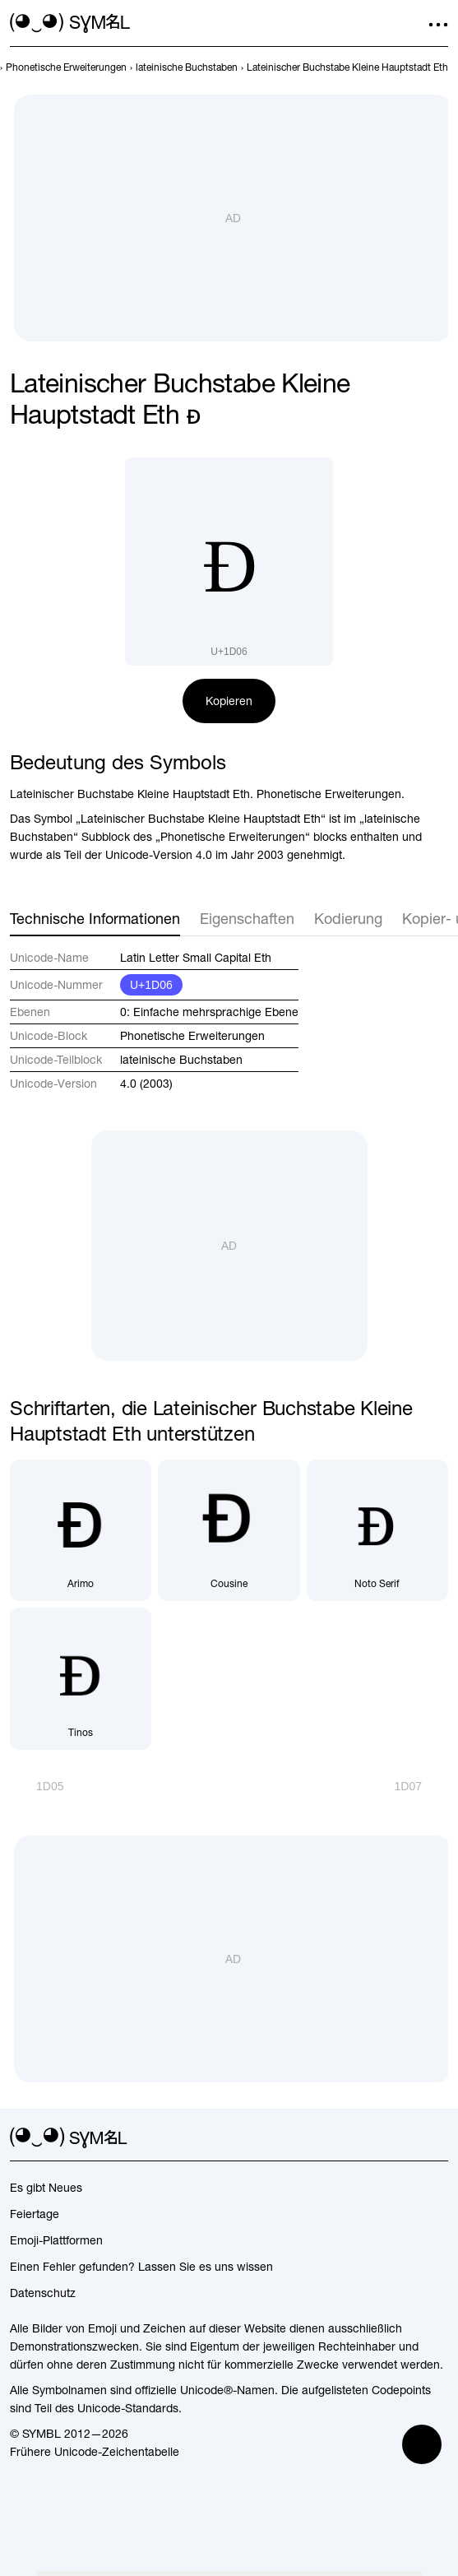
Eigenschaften (247, 918)
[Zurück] (36, 1786)
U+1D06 (151, 984)
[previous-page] (66, 67)
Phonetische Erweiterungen (192, 1035)
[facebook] (438, 2138)
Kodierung (348, 918)
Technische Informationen (95, 918)
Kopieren (229, 701)
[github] (409, 2138)
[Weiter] (421, 1786)
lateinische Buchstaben (181, 1059)
